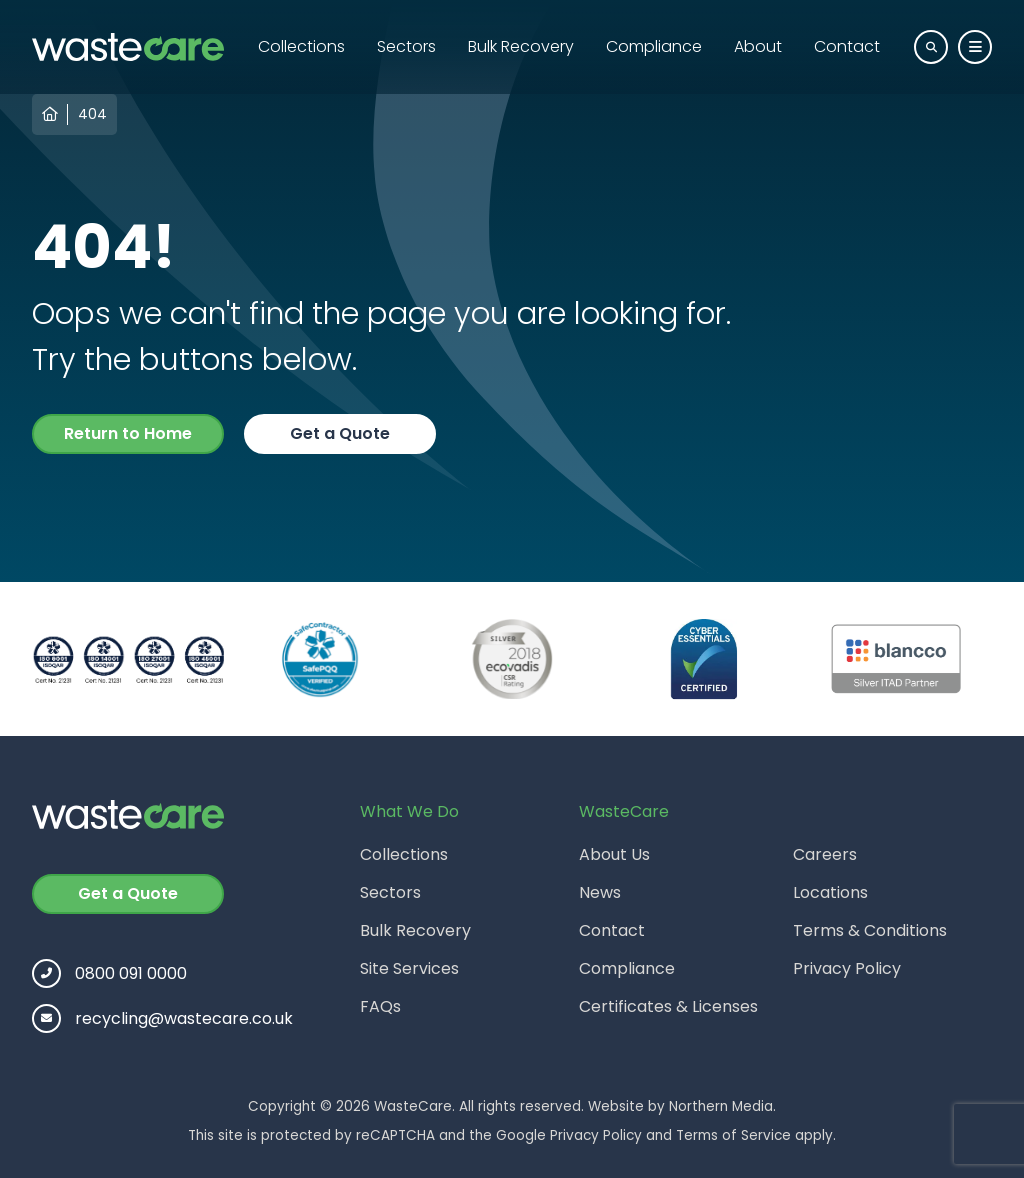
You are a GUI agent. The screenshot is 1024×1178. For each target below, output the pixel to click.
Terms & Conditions (870, 930)
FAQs (380, 1006)
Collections (301, 46)
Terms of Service (733, 1135)
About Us (614, 854)
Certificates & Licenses (668, 1006)
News (600, 892)
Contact (847, 46)
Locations (830, 892)
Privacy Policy (847, 968)
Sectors (406, 46)
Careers (825, 854)
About (758, 46)
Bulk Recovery (521, 46)
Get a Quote (340, 433)
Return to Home (128, 433)
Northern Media (721, 1106)
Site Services (409, 968)
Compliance (654, 46)
